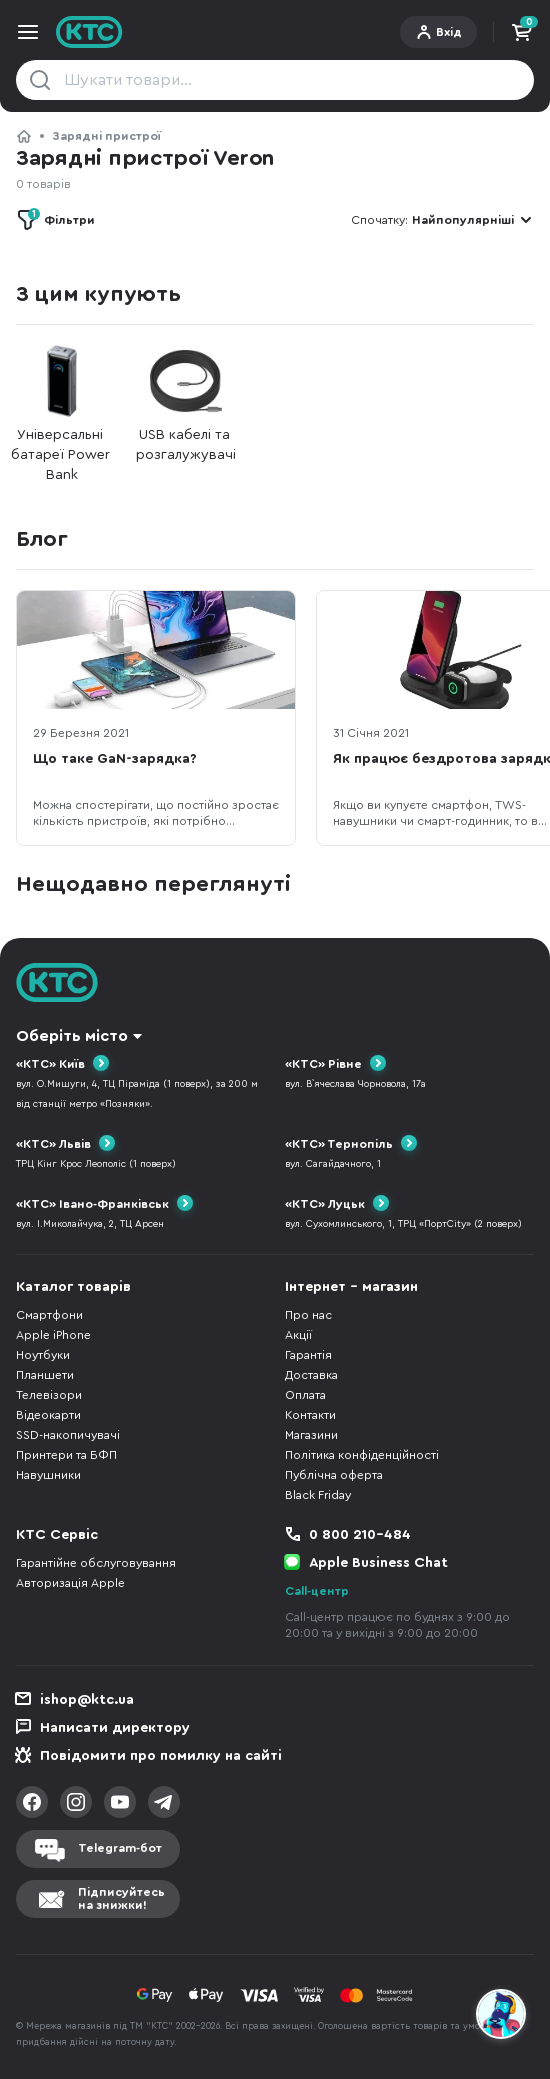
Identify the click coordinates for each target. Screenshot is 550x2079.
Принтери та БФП (66, 1455)
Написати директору (115, 1728)
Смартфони (49, 1315)
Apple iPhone (53, 1335)
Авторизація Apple (70, 1583)
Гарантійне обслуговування (96, 1563)
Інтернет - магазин (351, 1287)
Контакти (310, 1415)
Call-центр (317, 1591)
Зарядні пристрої (106, 136)
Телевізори (49, 1395)
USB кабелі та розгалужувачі (186, 403)
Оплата (305, 1395)
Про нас (308, 1315)
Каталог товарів (73, 1287)
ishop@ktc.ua (87, 1700)
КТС (24, 136)
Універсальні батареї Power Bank (62, 413)
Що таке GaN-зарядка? (115, 759)
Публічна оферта (334, 1475)
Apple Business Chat (378, 1563)
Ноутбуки (43, 1355)
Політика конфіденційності (362, 1455)
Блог (42, 539)
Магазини (311, 1435)
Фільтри (61, 217)
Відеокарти (48, 1415)
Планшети (45, 1375)
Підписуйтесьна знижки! (121, 1898)
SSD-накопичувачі (68, 1435)
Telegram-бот (120, 1848)
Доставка (311, 1375)
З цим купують (98, 294)
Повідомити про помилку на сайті (161, 1756)
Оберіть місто (72, 1036)
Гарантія (308, 1355)
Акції (298, 1335)
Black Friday (318, 1495)
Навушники (48, 1475)
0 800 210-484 (360, 1535)
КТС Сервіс (57, 1535)
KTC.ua (89, 32)
